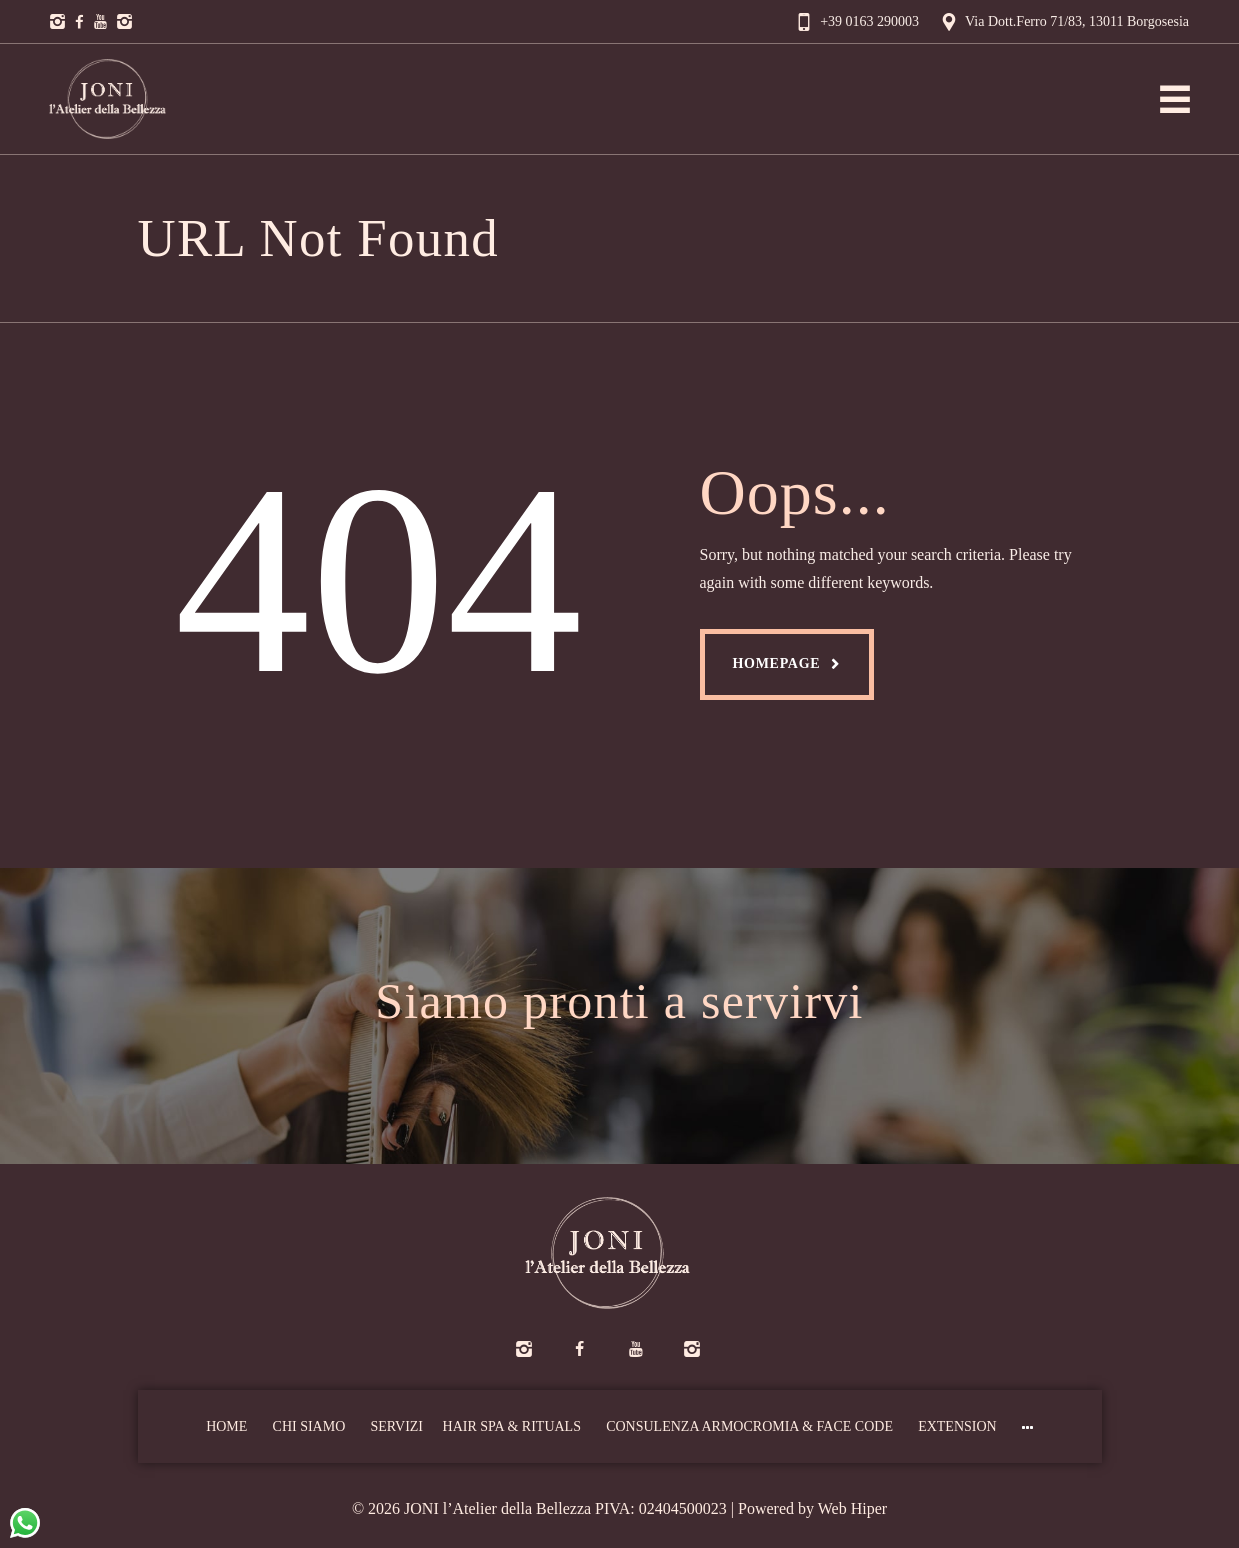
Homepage (777, 663)
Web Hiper (852, 1508)
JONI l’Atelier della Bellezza (497, 1508)
